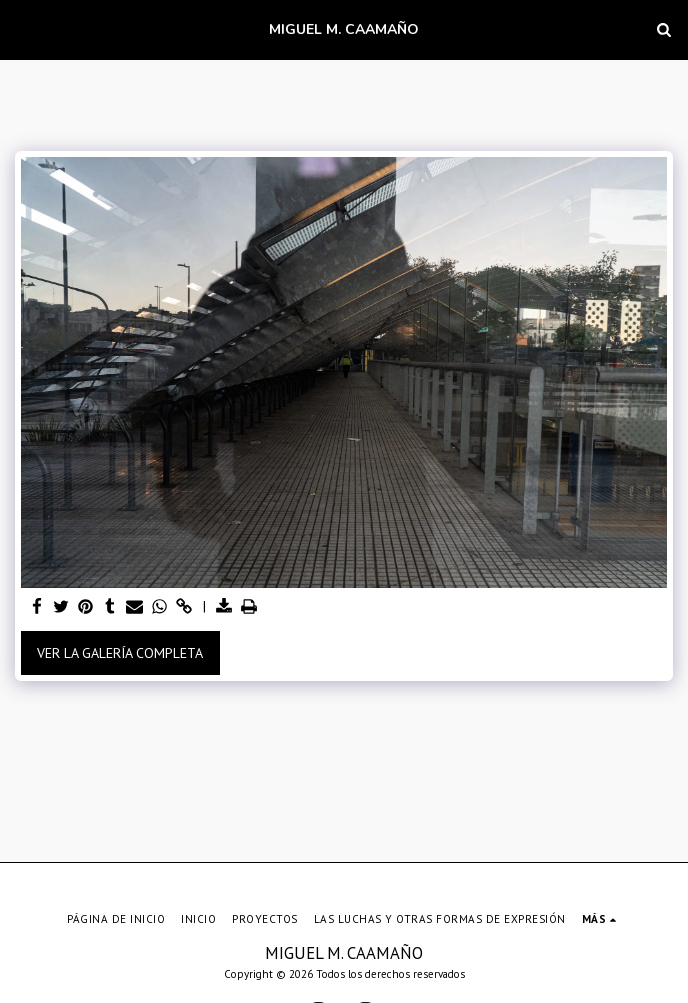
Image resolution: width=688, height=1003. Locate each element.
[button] (22, 29)
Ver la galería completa (120, 653)
